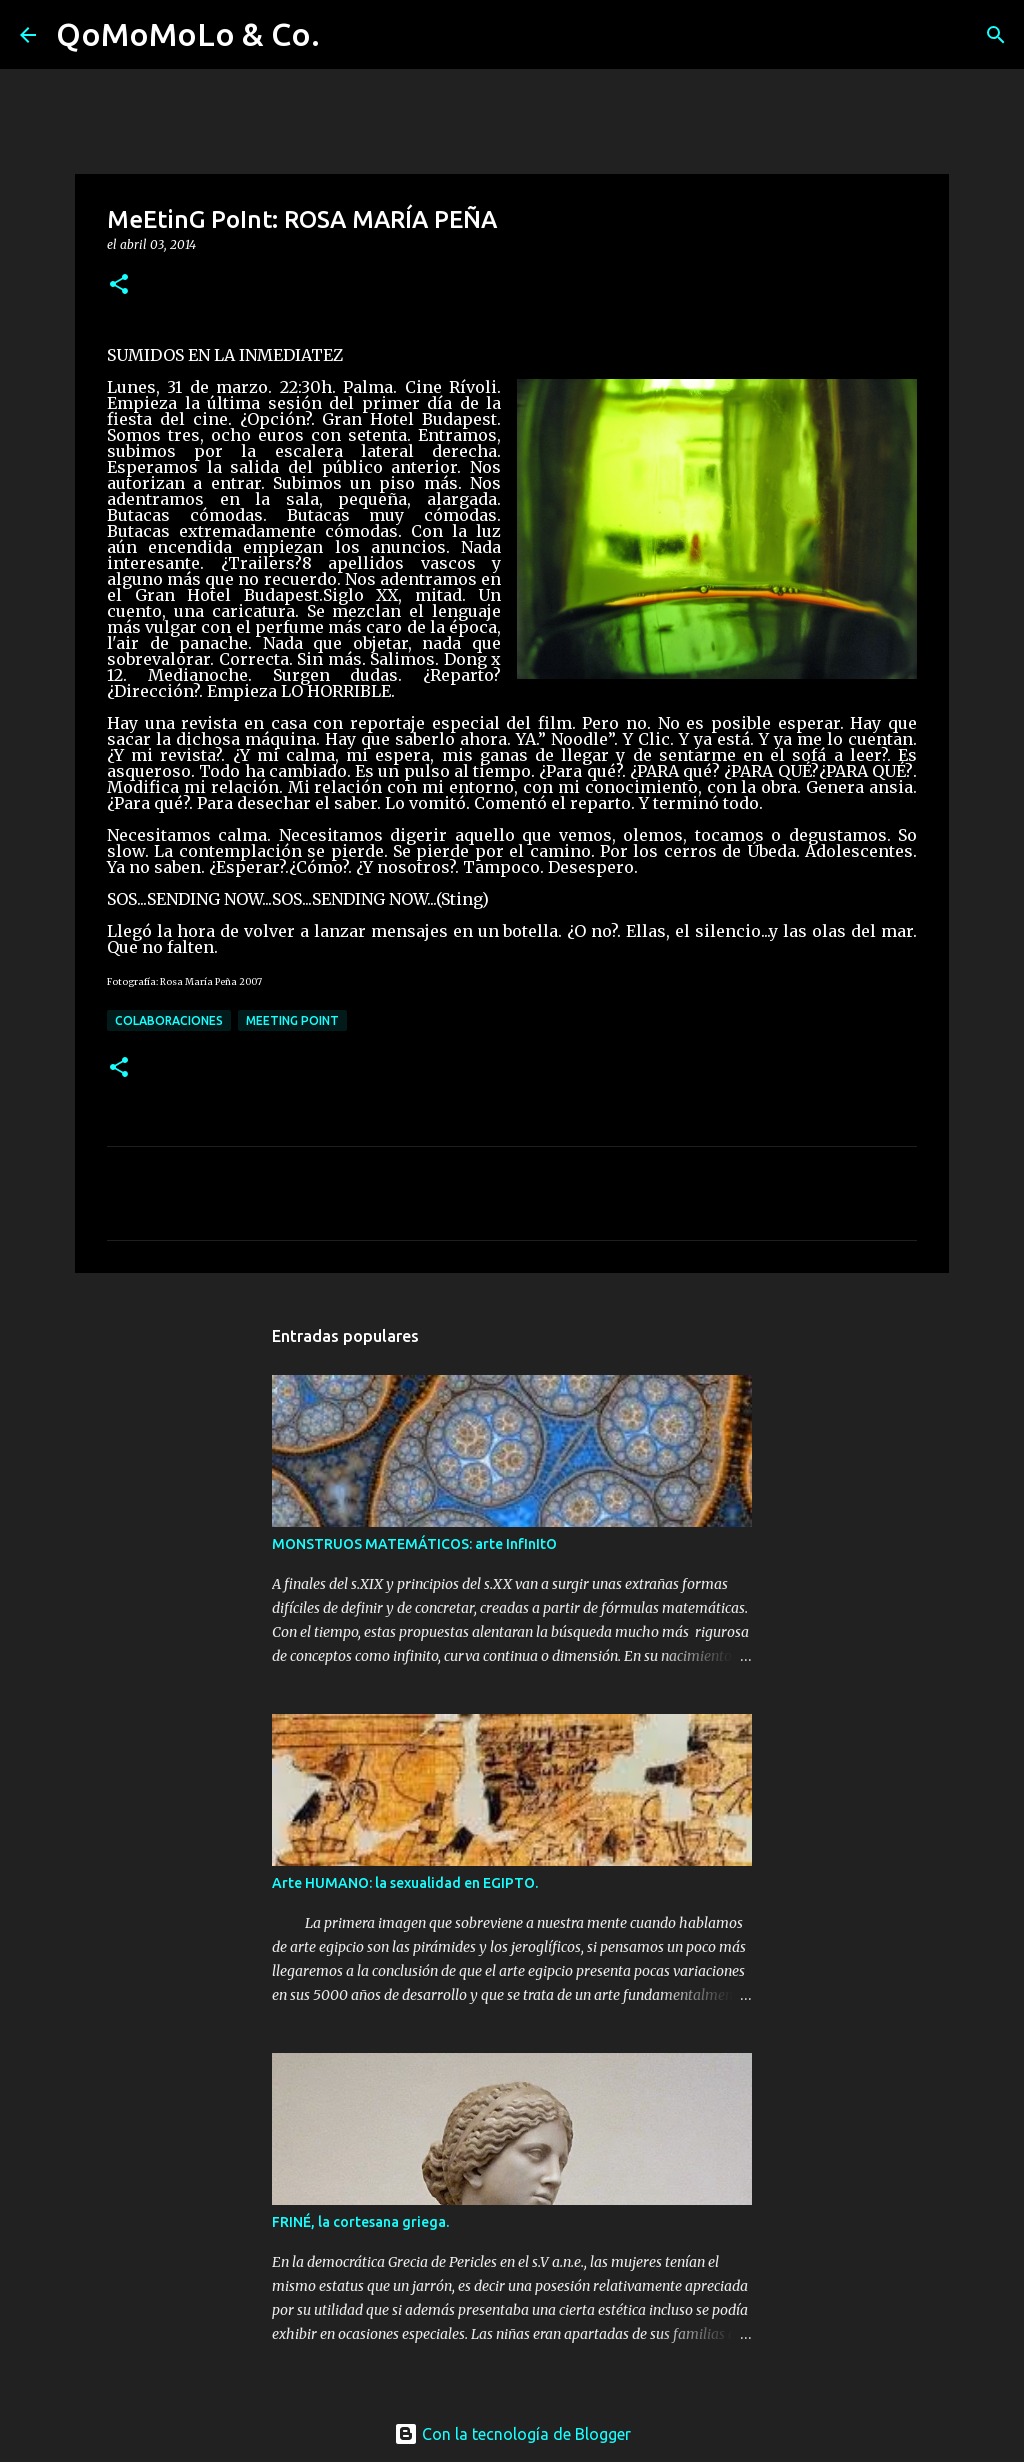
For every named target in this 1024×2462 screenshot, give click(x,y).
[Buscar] (348, 35)
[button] (119, 285)
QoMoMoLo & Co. (188, 34)
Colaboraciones (169, 1020)
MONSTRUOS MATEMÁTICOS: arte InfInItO (414, 1544)
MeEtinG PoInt (292, 1020)
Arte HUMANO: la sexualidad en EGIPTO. (405, 1883)
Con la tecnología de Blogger (512, 2434)
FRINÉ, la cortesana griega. (360, 2222)
